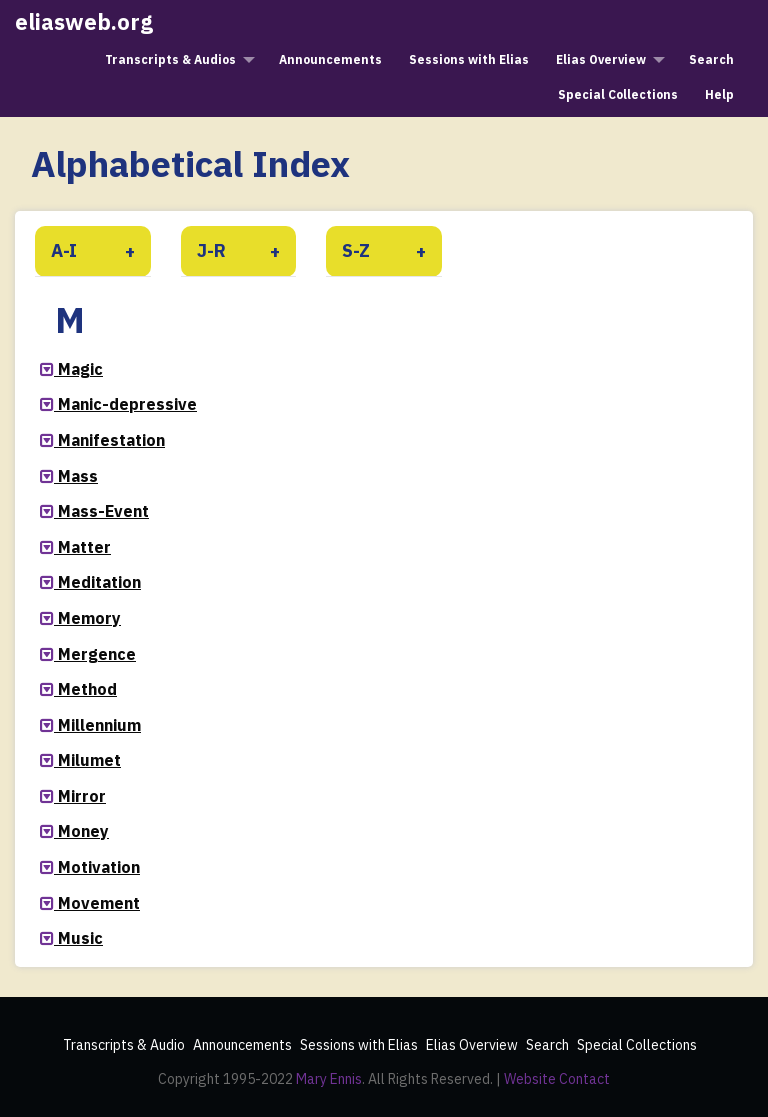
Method (87, 689)
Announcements (242, 1045)
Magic (80, 369)
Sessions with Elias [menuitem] (469, 59)
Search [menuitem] (711, 59)
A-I (64, 250)
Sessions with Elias (359, 1045)
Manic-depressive (127, 404)
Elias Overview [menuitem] (601, 59)
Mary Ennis (329, 1079)
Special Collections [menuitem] (618, 94)
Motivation (99, 867)
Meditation (99, 582)
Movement (99, 903)
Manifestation (111, 440)
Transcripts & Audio (124, 1045)
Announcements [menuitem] (330, 59)
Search (547, 1045)
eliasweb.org (84, 21)
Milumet (89, 760)
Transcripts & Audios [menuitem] (170, 59)
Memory (89, 618)
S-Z (356, 250)
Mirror (82, 796)
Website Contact (557, 1079)
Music (80, 938)
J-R (211, 250)
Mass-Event (103, 511)
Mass (78, 476)
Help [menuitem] (719, 94)
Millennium (99, 725)
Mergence (97, 654)
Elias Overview (472, 1045)
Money (83, 831)
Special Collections (637, 1045)
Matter (84, 547)
